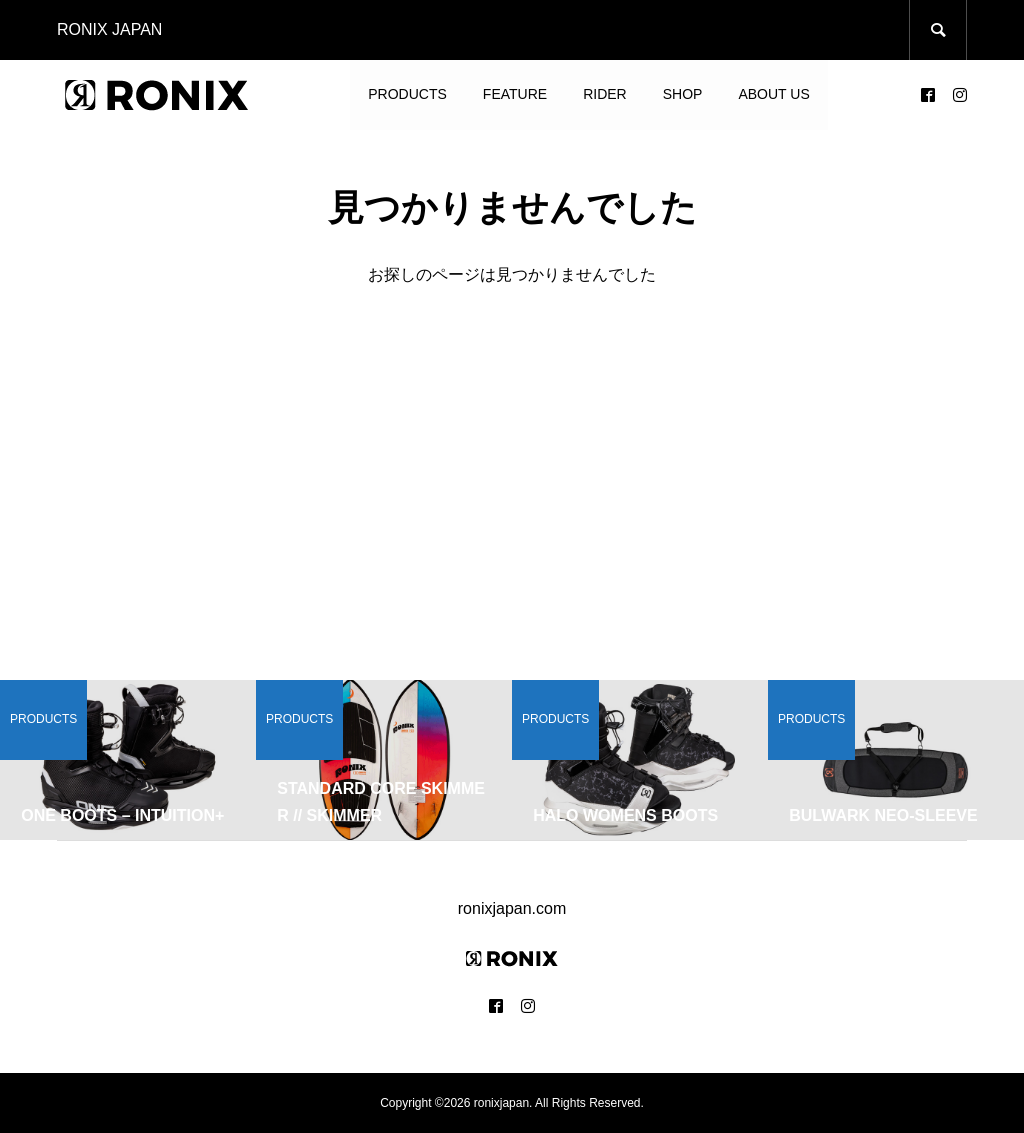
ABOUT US (773, 94)
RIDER (605, 94)
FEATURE (515, 94)
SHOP (683, 94)
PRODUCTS (407, 94)
